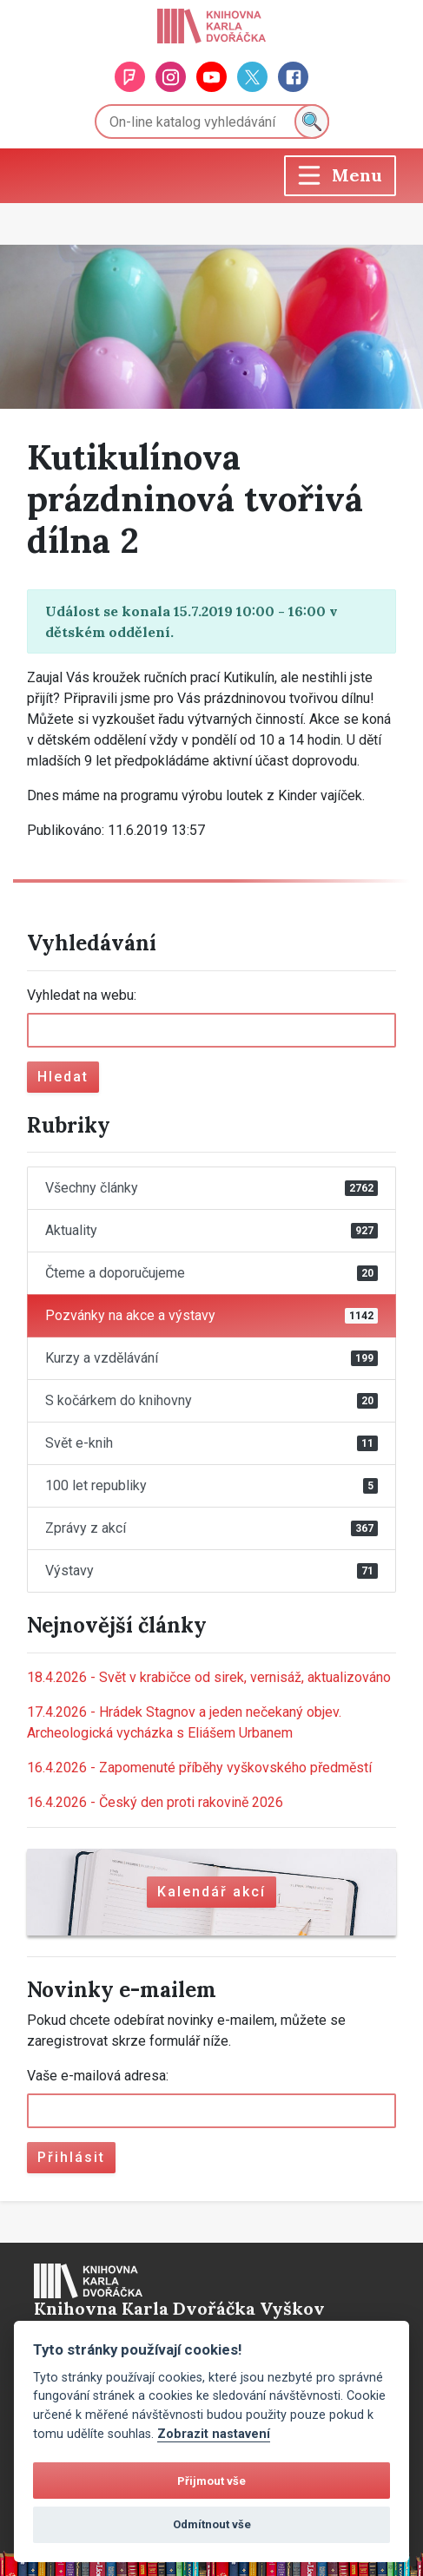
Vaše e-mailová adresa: (98, 2075)
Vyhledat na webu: (81, 995)
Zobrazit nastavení (213, 2434)
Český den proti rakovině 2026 (155, 1802)
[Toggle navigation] (340, 175)
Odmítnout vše (212, 2524)
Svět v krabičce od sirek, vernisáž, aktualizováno (209, 1677)
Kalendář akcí (211, 1891)
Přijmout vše (211, 2480)
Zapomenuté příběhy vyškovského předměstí (199, 1767)
